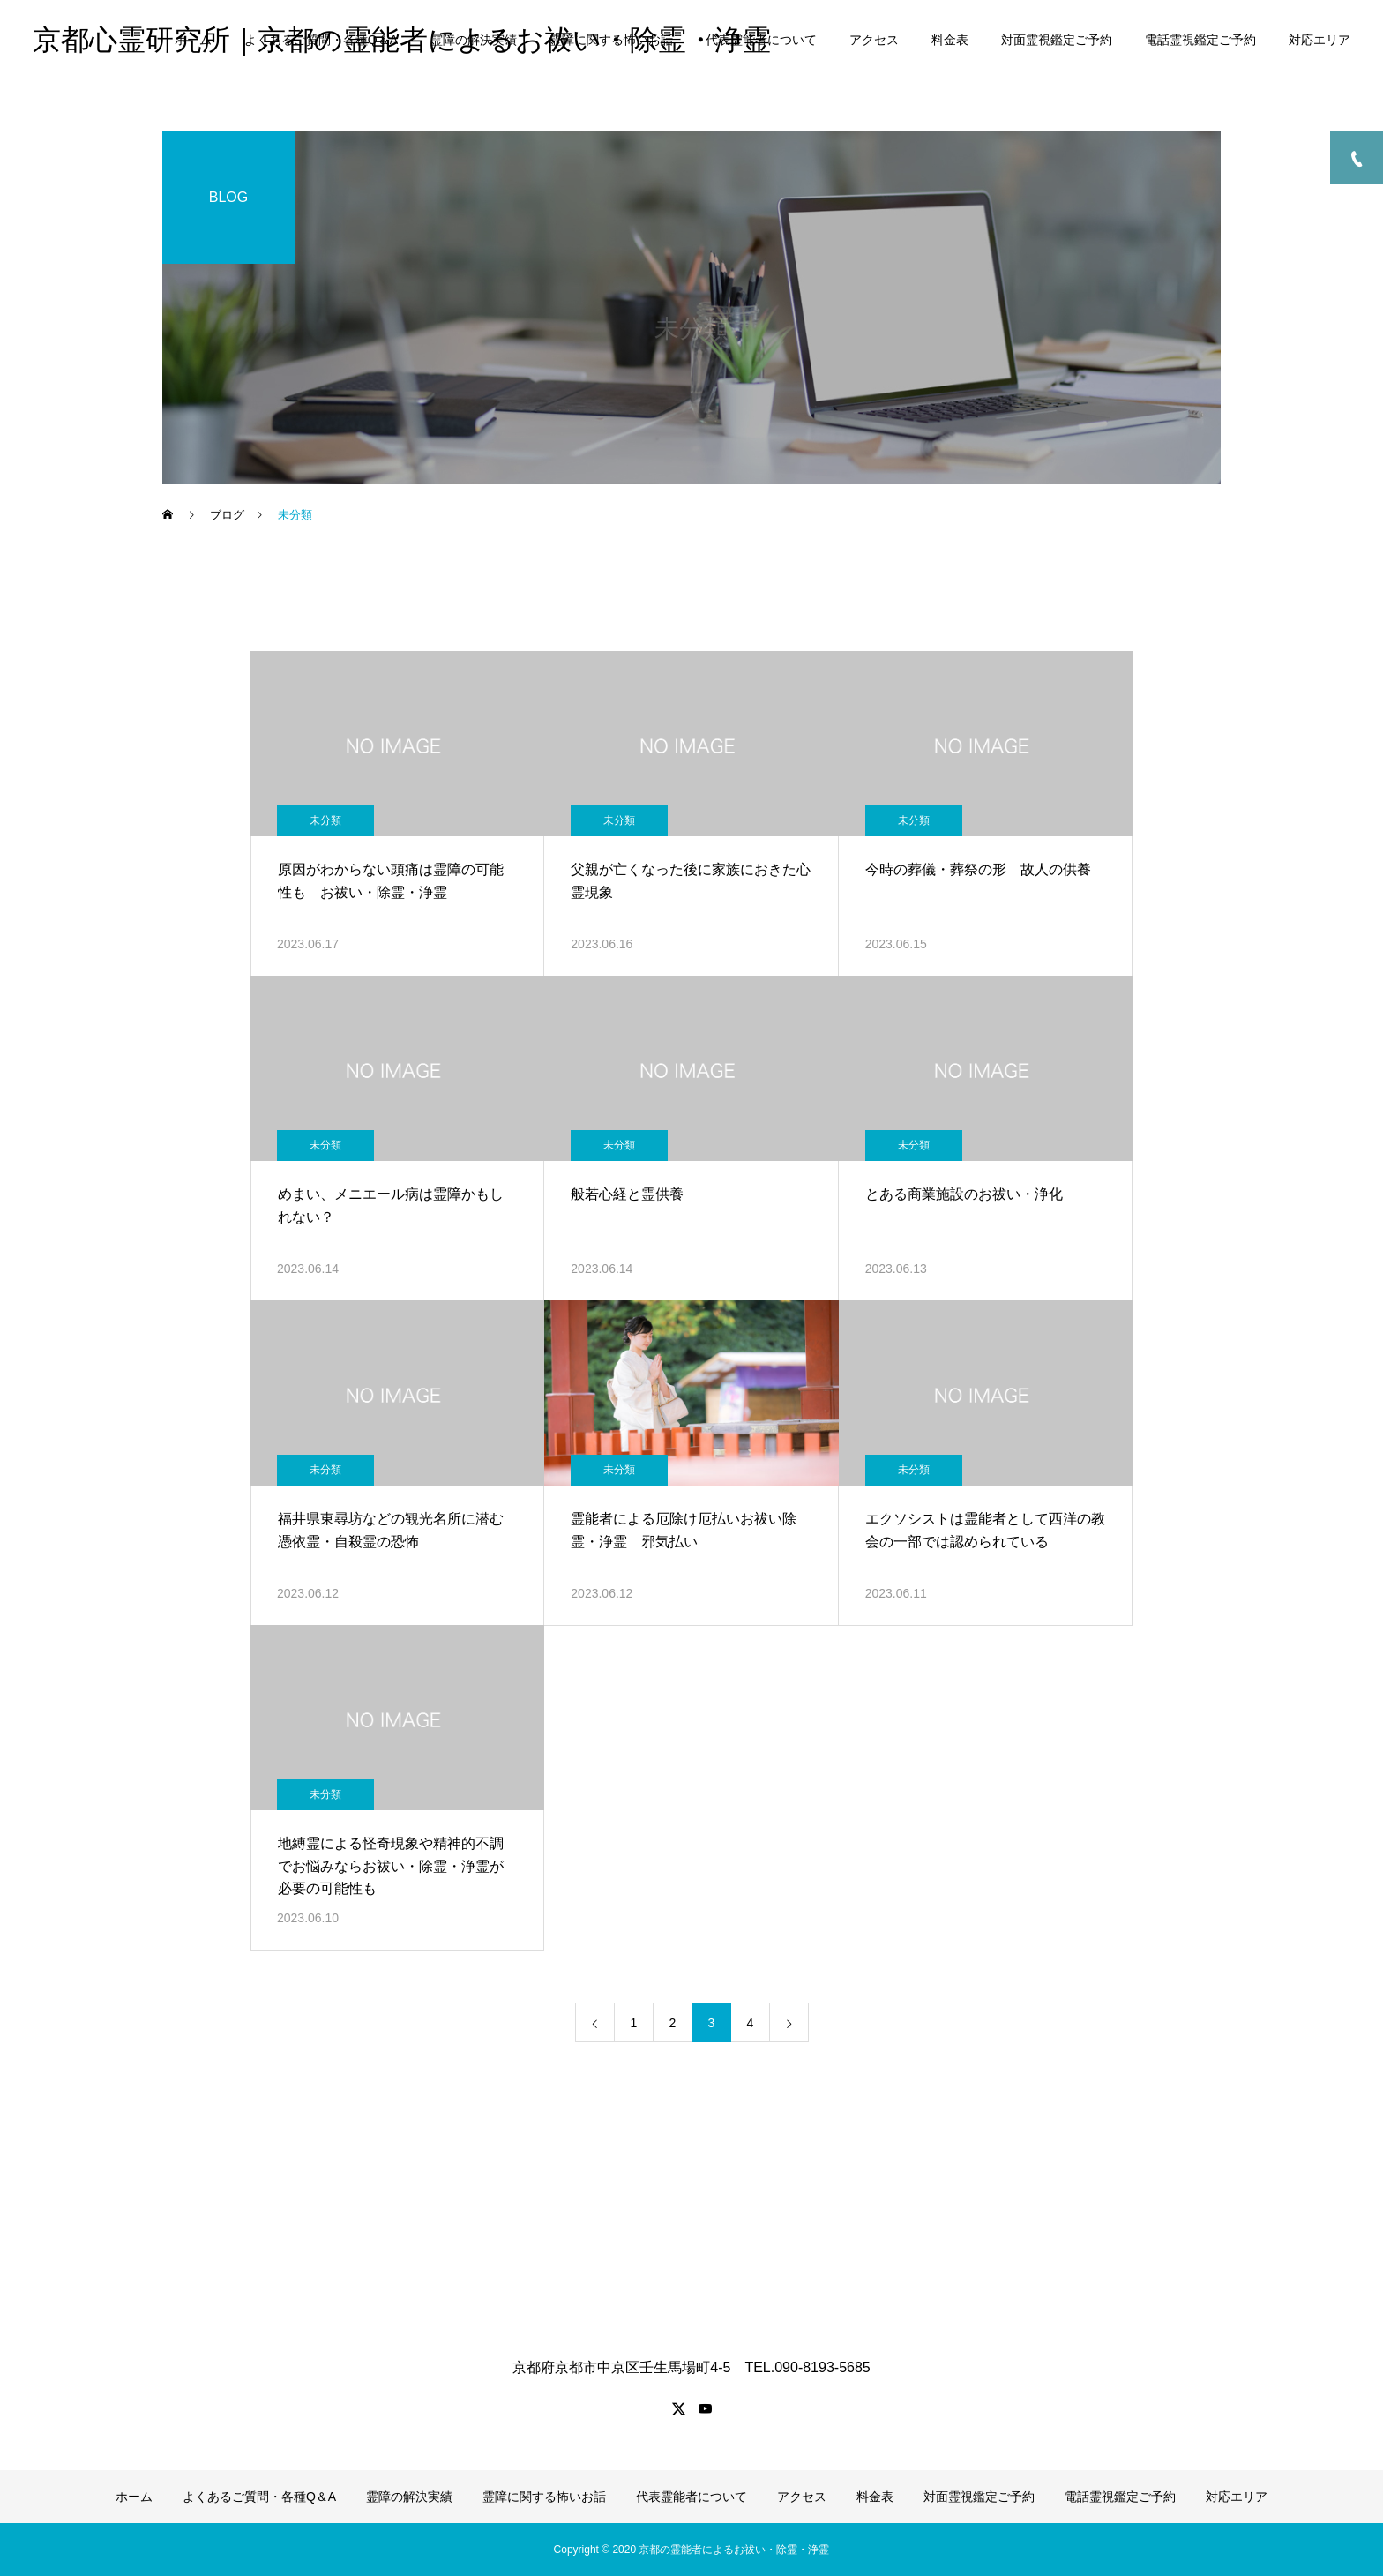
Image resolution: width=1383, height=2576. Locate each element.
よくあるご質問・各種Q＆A (321, 40)
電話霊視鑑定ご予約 (1200, 40)
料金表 (949, 40)
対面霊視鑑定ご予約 (1056, 40)
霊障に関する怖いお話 (611, 40)
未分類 (325, 820)
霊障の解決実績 (473, 40)
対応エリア (1319, 40)
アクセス (874, 40)
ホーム (193, 40)
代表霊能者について (761, 40)
